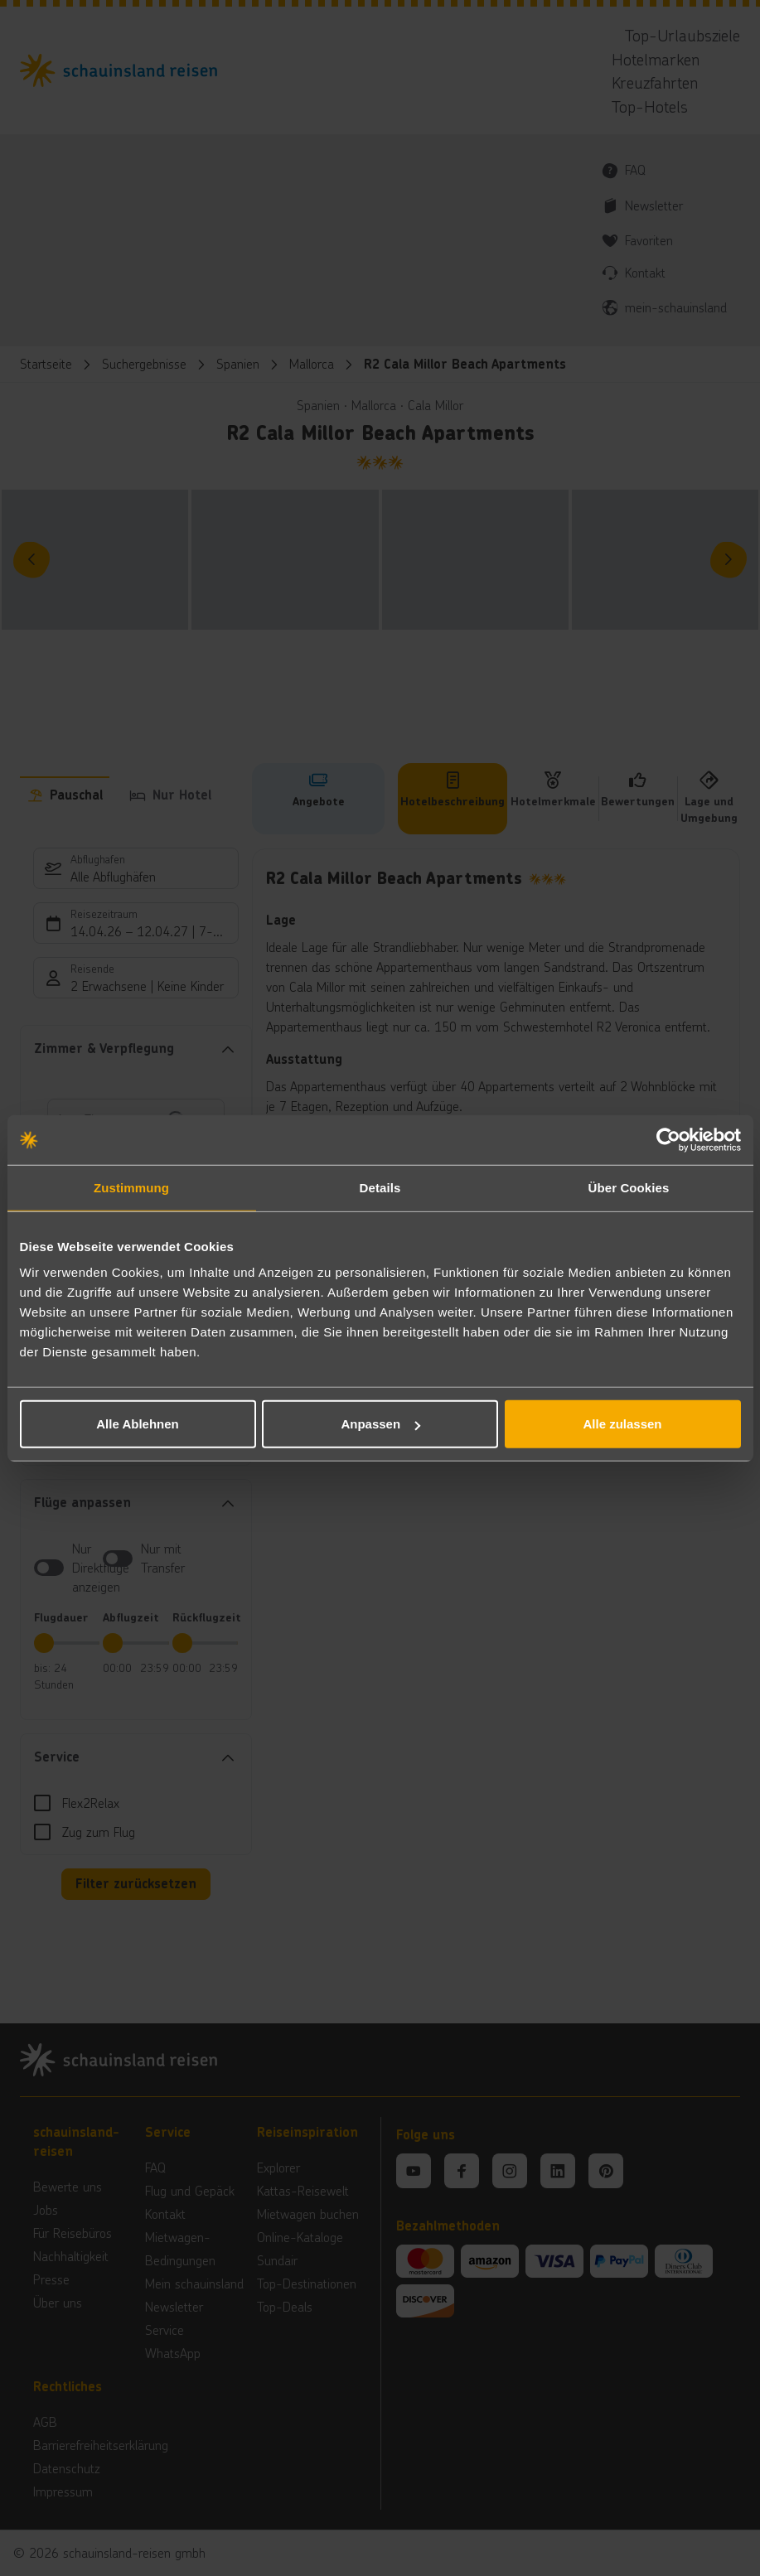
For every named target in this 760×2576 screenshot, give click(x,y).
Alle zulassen (622, 1424)
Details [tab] (380, 1187)
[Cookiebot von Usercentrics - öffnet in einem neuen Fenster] (668, 1139)
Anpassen (380, 1424)
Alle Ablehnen (137, 1424)
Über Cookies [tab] (629, 1187)
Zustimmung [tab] (131, 1187)
